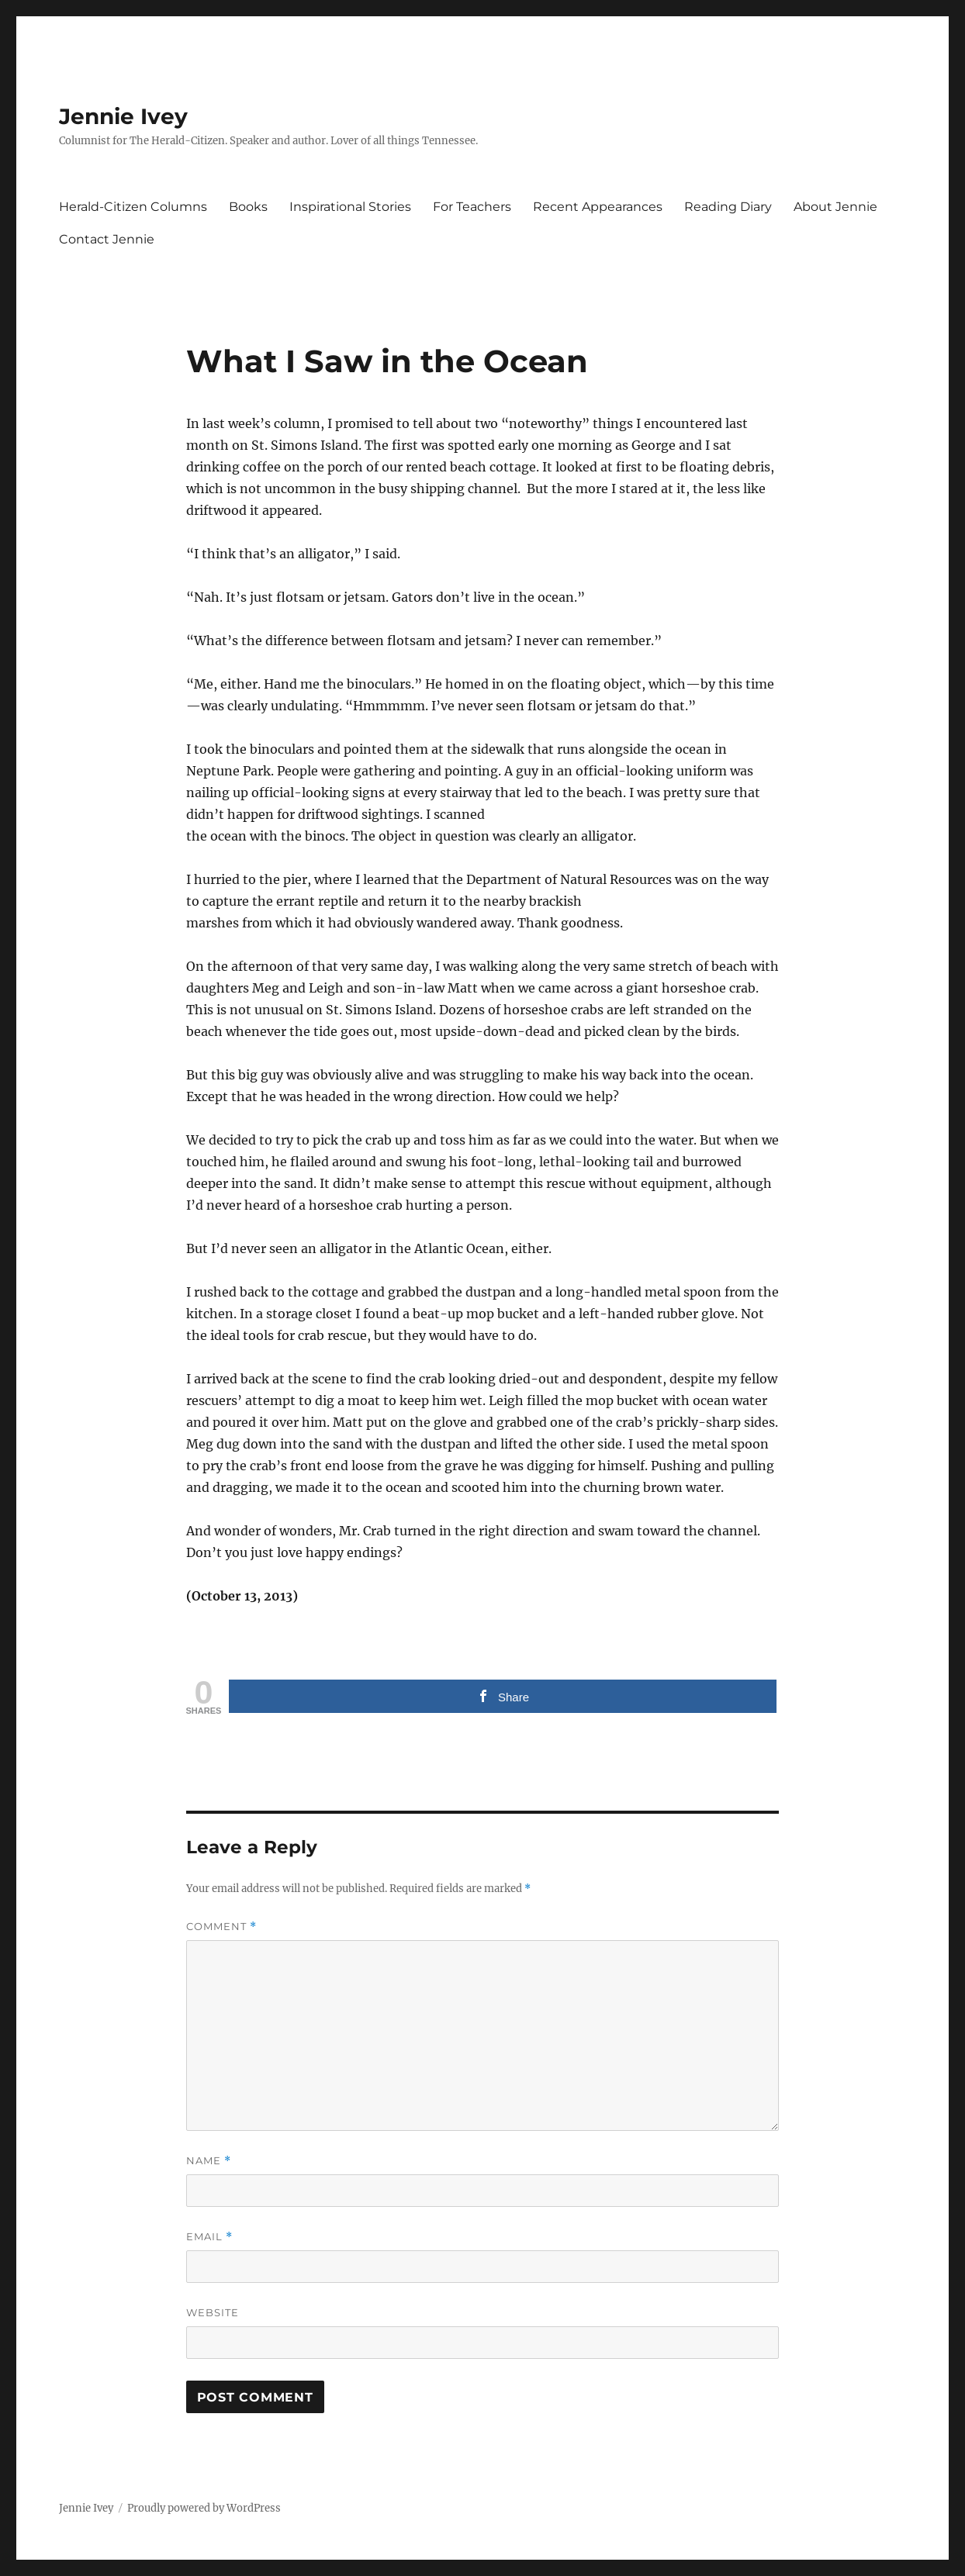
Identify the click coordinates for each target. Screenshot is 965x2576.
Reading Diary (728, 206)
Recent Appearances (597, 206)
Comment (221, 1926)
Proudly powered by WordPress (204, 2508)
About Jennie (835, 206)
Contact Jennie (106, 239)
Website (212, 2312)
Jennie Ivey (123, 116)
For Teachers (472, 206)
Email (209, 2236)
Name (208, 2160)
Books (248, 206)
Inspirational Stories (350, 206)
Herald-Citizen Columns (133, 206)
